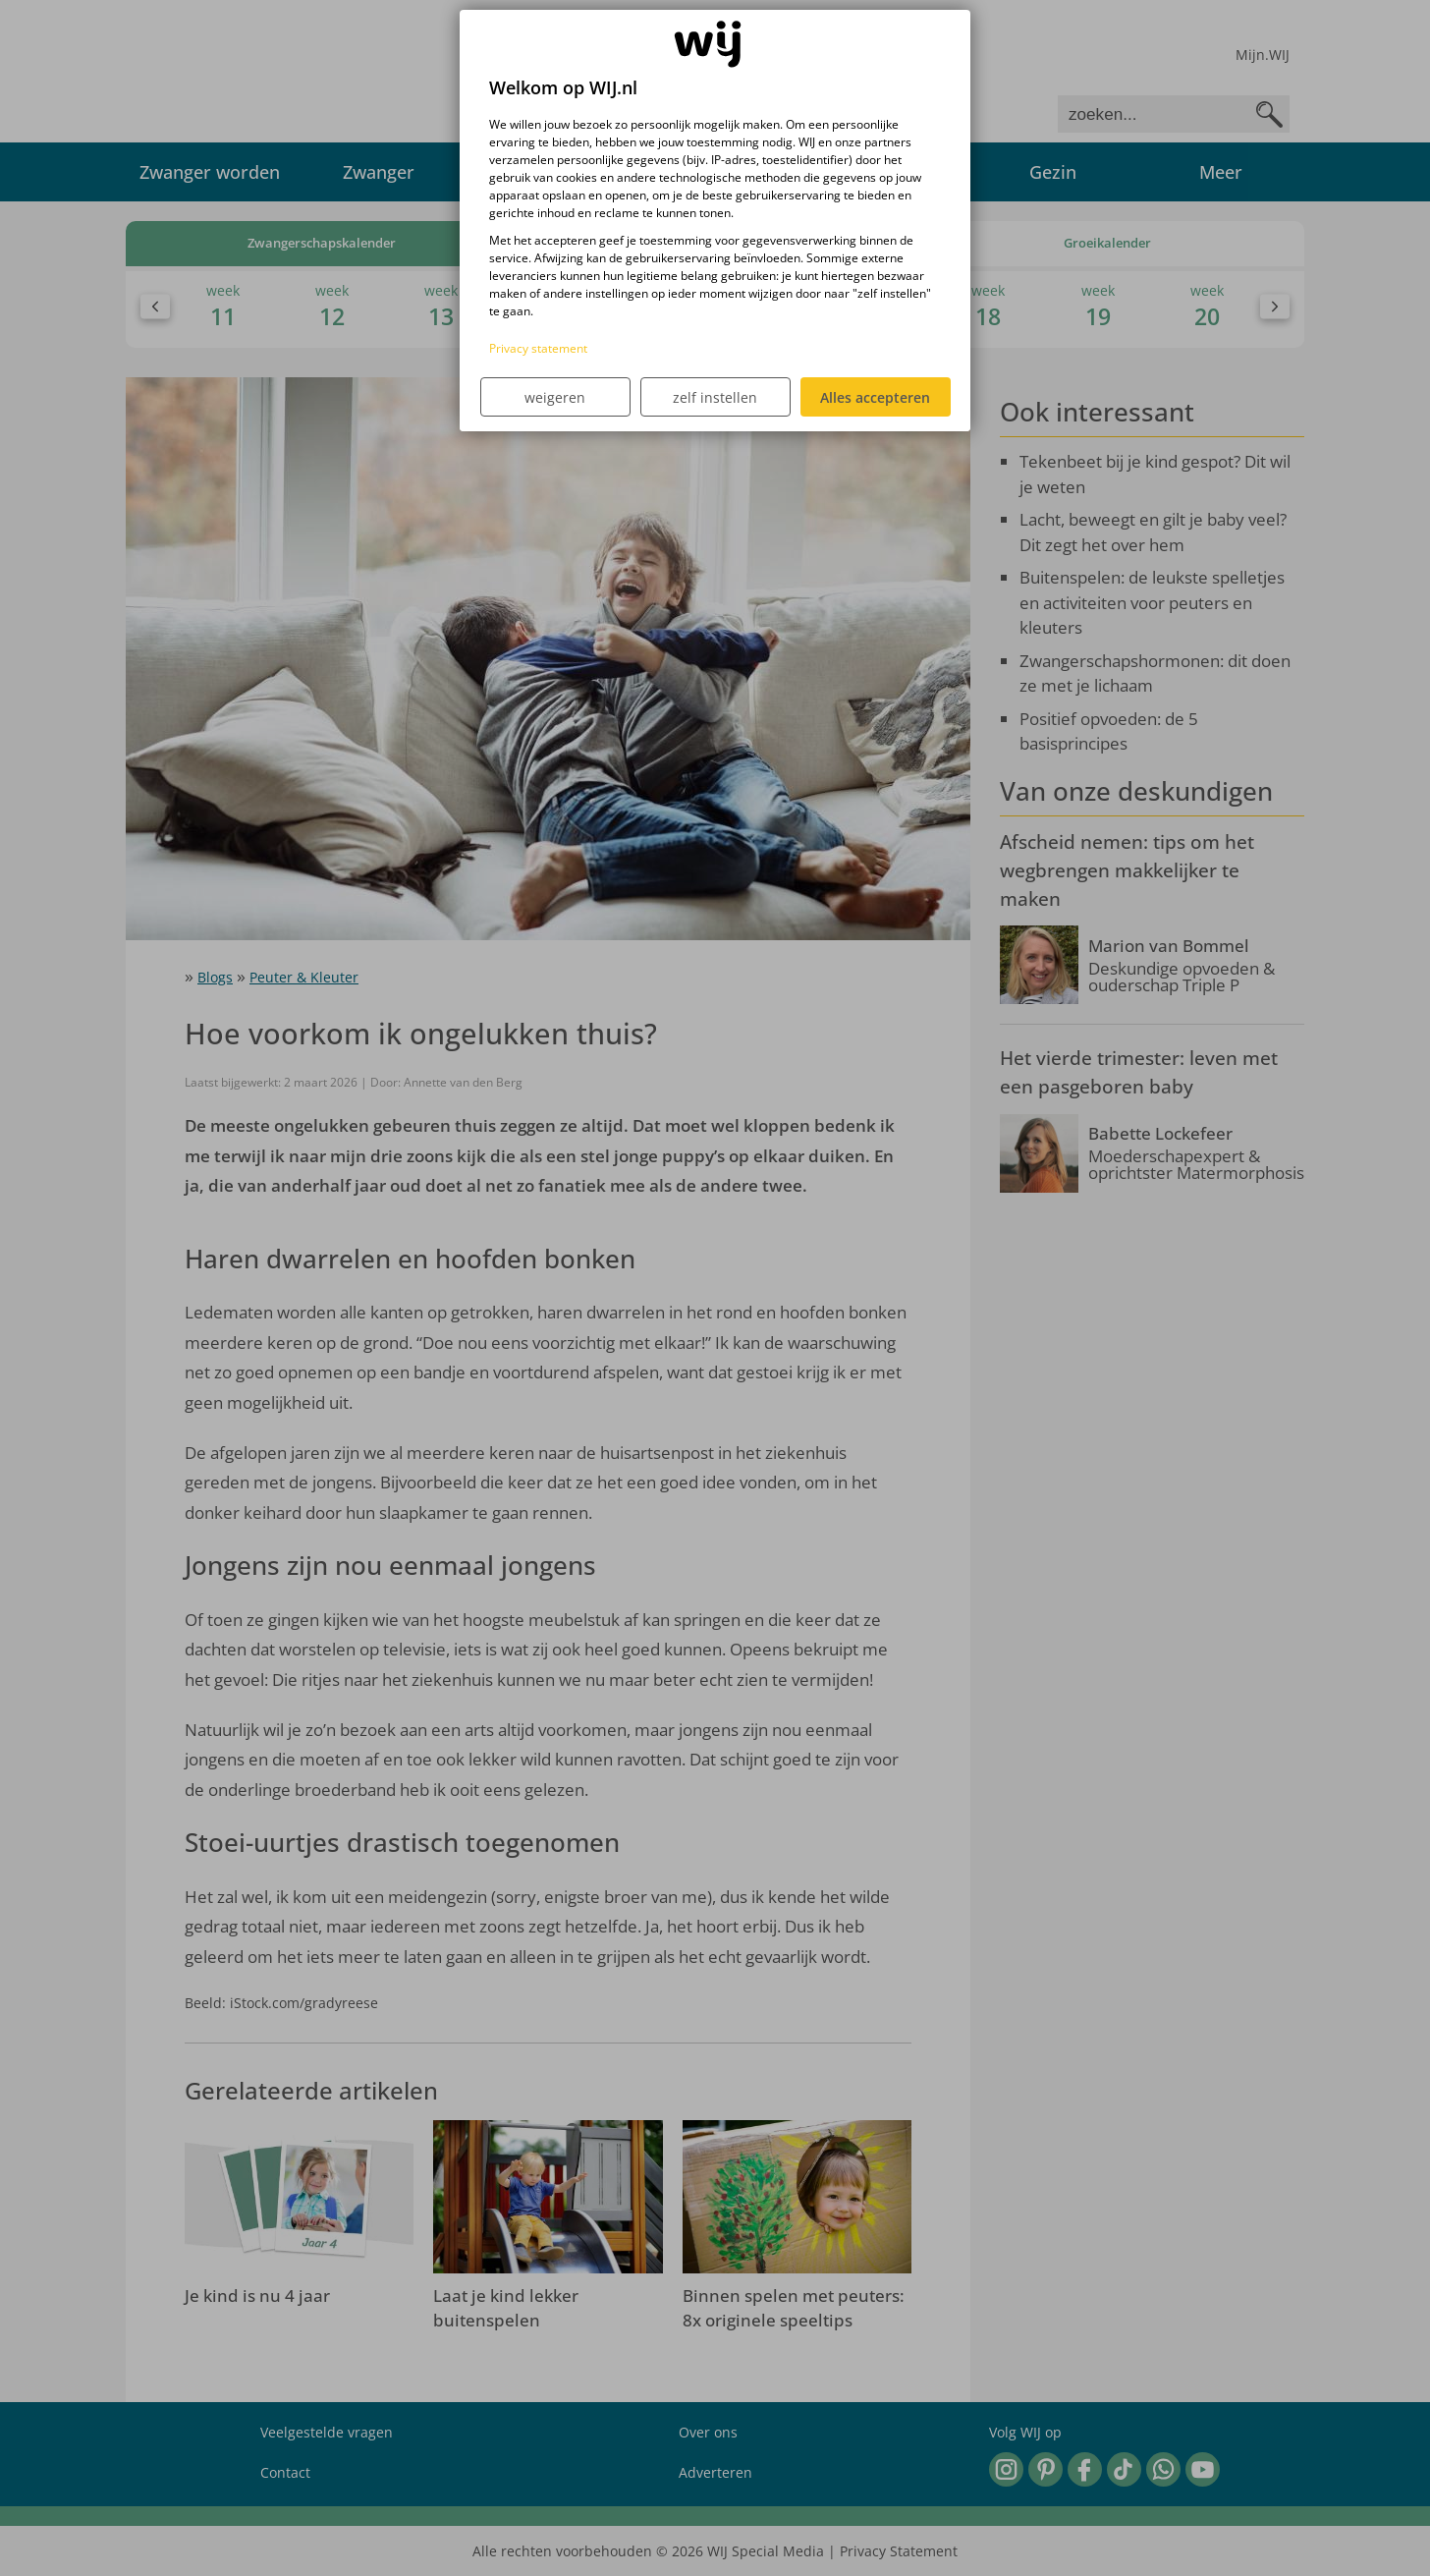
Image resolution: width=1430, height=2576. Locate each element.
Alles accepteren (875, 397)
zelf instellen (715, 397)
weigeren (554, 397)
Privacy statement (538, 348)
